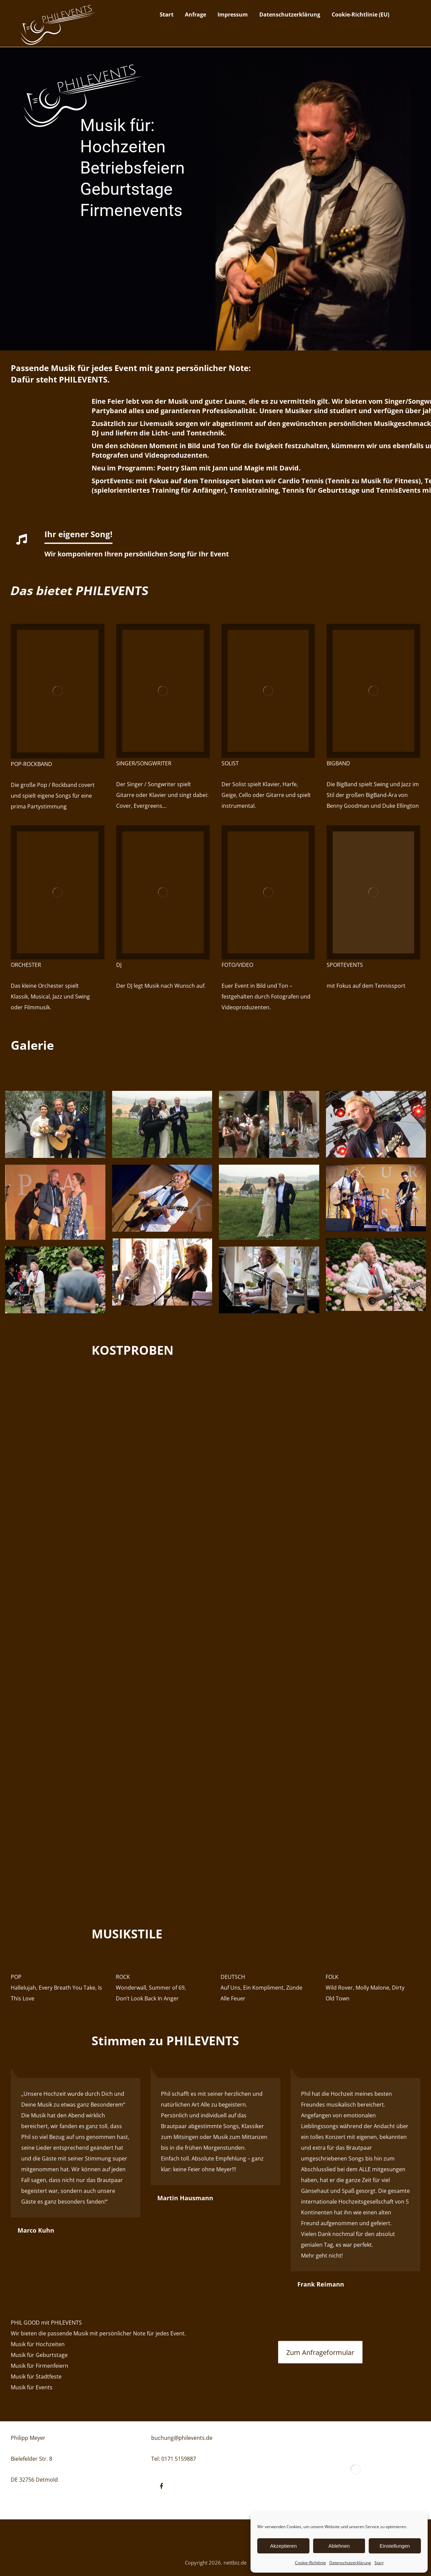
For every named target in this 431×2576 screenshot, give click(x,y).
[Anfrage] (320, 2352)
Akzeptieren (283, 2546)
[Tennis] (373, 892)
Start (379, 2563)
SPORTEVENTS (345, 965)
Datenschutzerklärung (350, 2563)
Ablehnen (339, 2546)
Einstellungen (394, 2546)
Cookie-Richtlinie (310, 2563)
